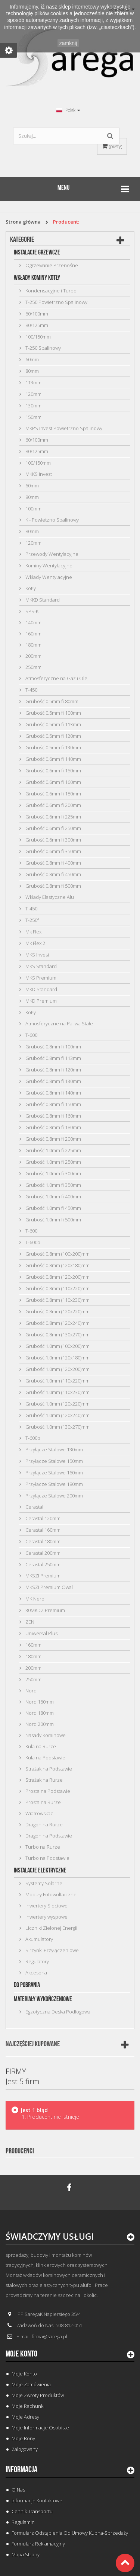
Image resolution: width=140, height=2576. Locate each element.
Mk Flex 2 (34, 943)
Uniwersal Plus (40, 1633)
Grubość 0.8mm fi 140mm (52, 1092)
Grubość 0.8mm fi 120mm (52, 1069)
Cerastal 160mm (42, 1529)
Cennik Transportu (32, 2511)
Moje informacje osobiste (40, 2427)
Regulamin (23, 2522)
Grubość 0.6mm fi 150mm (52, 770)
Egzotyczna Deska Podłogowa (57, 2011)
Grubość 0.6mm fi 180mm (52, 793)
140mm (32, 622)
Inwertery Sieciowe (46, 1905)
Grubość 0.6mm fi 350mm (52, 851)
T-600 (30, 1035)
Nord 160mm (39, 1701)
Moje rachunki (28, 2406)
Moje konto (21, 2354)
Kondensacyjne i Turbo (50, 290)
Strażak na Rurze (43, 1779)
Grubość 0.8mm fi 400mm (52, 862)
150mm (32, 417)
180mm (32, 644)
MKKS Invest (38, 474)
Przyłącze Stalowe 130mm (53, 1449)
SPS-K (31, 611)
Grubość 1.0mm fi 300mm (52, 1173)
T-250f (31, 920)
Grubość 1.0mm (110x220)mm (57, 1380)
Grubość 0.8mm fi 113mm (52, 1058)
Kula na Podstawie (44, 1757)
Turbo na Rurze (42, 1846)
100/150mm (37, 336)
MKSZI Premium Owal (48, 1587)
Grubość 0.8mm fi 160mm (52, 1115)
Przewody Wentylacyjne (51, 554)
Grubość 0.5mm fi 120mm (52, 736)
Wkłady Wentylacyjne (48, 577)
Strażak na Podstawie (48, 1768)
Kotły (30, 588)
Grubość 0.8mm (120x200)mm (57, 1276)
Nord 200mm (39, 1724)
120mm (32, 394)
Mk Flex (32, 931)
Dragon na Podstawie (48, 1835)
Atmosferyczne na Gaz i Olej (56, 678)
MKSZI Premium (42, 1575)
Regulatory (36, 1961)
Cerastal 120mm (42, 1518)
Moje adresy (25, 2416)
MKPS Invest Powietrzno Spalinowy (63, 428)
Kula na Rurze (40, 1746)
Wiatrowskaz (38, 1813)
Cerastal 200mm (42, 1553)
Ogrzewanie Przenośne (51, 265)
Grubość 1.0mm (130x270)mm (57, 1426)
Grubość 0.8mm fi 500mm (52, 885)
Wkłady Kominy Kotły (37, 278)
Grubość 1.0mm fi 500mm (52, 1219)
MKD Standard (40, 989)
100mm (32, 508)
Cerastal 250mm (42, 1564)
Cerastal (33, 1506)
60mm (31, 359)
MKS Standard (40, 966)
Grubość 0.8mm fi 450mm (52, 874)
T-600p (32, 1438)
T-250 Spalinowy (42, 348)
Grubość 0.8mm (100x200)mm (57, 1253)
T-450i (31, 908)
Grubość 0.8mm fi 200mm (52, 1138)
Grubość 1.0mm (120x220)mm (57, 1403)
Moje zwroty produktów (38, 2395)
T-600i (31, 1230)
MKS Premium (40, 977)
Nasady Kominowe (45, 1735)
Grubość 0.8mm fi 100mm (52, 1046)
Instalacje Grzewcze (37, 252)
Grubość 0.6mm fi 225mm (52, 816)
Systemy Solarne (43, 1883)
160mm (32, 633)
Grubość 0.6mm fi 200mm (52, 805)
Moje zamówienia (31, 2384)
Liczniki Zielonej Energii (50, 1928)
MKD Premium (40, 1000)
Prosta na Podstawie (47, 1791)
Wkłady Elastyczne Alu (49, 897)
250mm (32, 667)
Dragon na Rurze (43, 1824)
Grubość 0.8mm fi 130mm (52, 1081)
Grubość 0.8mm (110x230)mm (57, 1300)
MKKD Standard (42, 599)
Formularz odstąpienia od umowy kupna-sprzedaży (70, 2532)
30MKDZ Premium (44, 1610)
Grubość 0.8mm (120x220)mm (57, 1311)
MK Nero (34, 1598)
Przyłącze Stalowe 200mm (53, 1495)
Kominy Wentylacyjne (48, 565)
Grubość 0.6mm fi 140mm (52, 759)
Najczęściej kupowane (33, 2044)
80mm (31, 371)
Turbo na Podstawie (46, 1858)
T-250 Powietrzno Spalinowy (55, 302)
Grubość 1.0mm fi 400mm (52, 1196)
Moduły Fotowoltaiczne (50, 1894)
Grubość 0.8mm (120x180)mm (57, 1265)
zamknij (68, 43)
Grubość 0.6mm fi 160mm (52, 782)
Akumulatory (38, 1939)
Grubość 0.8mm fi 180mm (52, 1127)
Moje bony (23, 2438)
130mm (32, 405)
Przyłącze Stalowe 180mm (53, 1484)
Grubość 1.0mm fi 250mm (52, 1162)
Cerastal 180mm (42, 1541)
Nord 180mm (39, 1713)
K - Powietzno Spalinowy (51, 519)
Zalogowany (25, 2449)
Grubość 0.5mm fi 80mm (51, 701)
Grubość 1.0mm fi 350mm (52, 1185)
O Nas (18, 2489)
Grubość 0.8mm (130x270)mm (57, 1334)
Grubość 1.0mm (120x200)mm (57, 1369)
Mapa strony (26, 2554)
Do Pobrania (27, 1985)
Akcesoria (35, 1972)
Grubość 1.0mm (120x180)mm (57, 1357)
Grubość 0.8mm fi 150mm (52, 1104)
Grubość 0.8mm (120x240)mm (57, 1323)
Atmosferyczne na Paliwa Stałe (58, 1023)
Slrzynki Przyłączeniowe (51, 1950)
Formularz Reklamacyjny (38, 2543)
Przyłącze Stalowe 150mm (53, 1461)
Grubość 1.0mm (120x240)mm (57, 1415)
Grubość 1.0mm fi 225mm (52, 1150)
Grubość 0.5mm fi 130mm (52, 747)
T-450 (30, 689)
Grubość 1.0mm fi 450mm (52, 1208)
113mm (32, 382)
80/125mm (36, 325)
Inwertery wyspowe (46, 1916)
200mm (32, 656)
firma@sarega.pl (49, 2336)
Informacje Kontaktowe (37, 2500)
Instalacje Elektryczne (40, 1870)
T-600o (32, 1242)
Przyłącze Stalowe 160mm (53, 1472)
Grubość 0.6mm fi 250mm (52, 828)
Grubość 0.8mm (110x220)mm (57, 1288)
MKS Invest (36, 954)
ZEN (29, 1621)
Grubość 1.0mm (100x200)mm (57, 1346)
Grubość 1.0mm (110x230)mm (57, 1392)
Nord (30, 1690)
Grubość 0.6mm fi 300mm (52, 839)
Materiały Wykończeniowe (43, 1999)
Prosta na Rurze (42, 1802)
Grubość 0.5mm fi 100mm (52, 712)
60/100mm (36, 313)
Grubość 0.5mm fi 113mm (52, 724)
